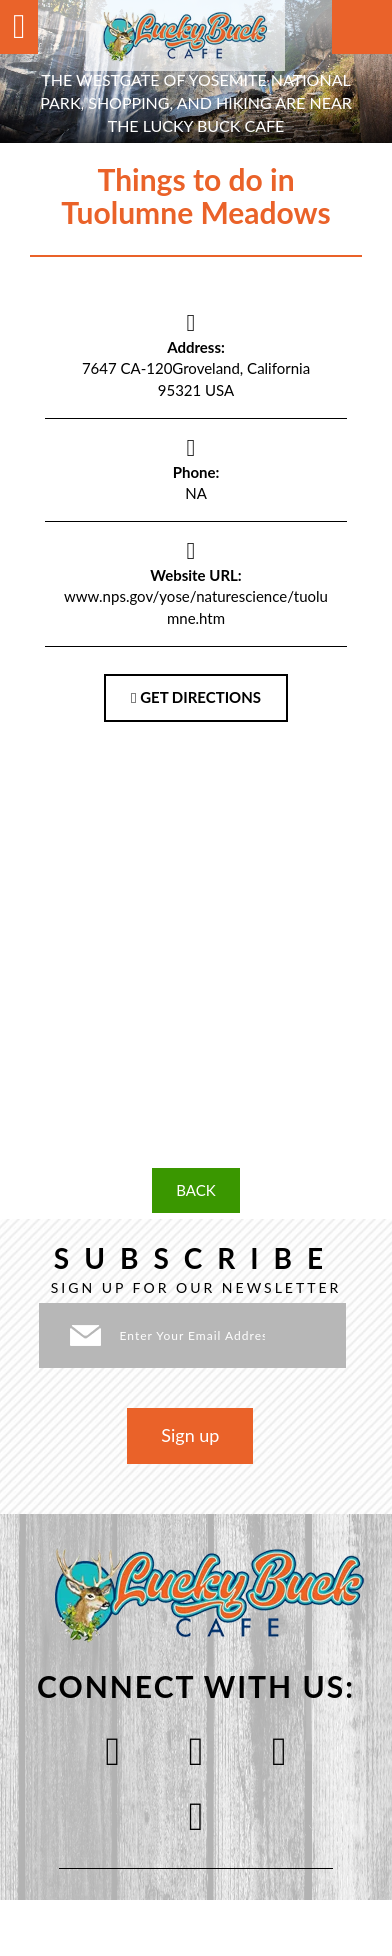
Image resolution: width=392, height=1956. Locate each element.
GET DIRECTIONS (196, 697)
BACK (195, 1190)
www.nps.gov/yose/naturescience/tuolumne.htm (196, 606)
